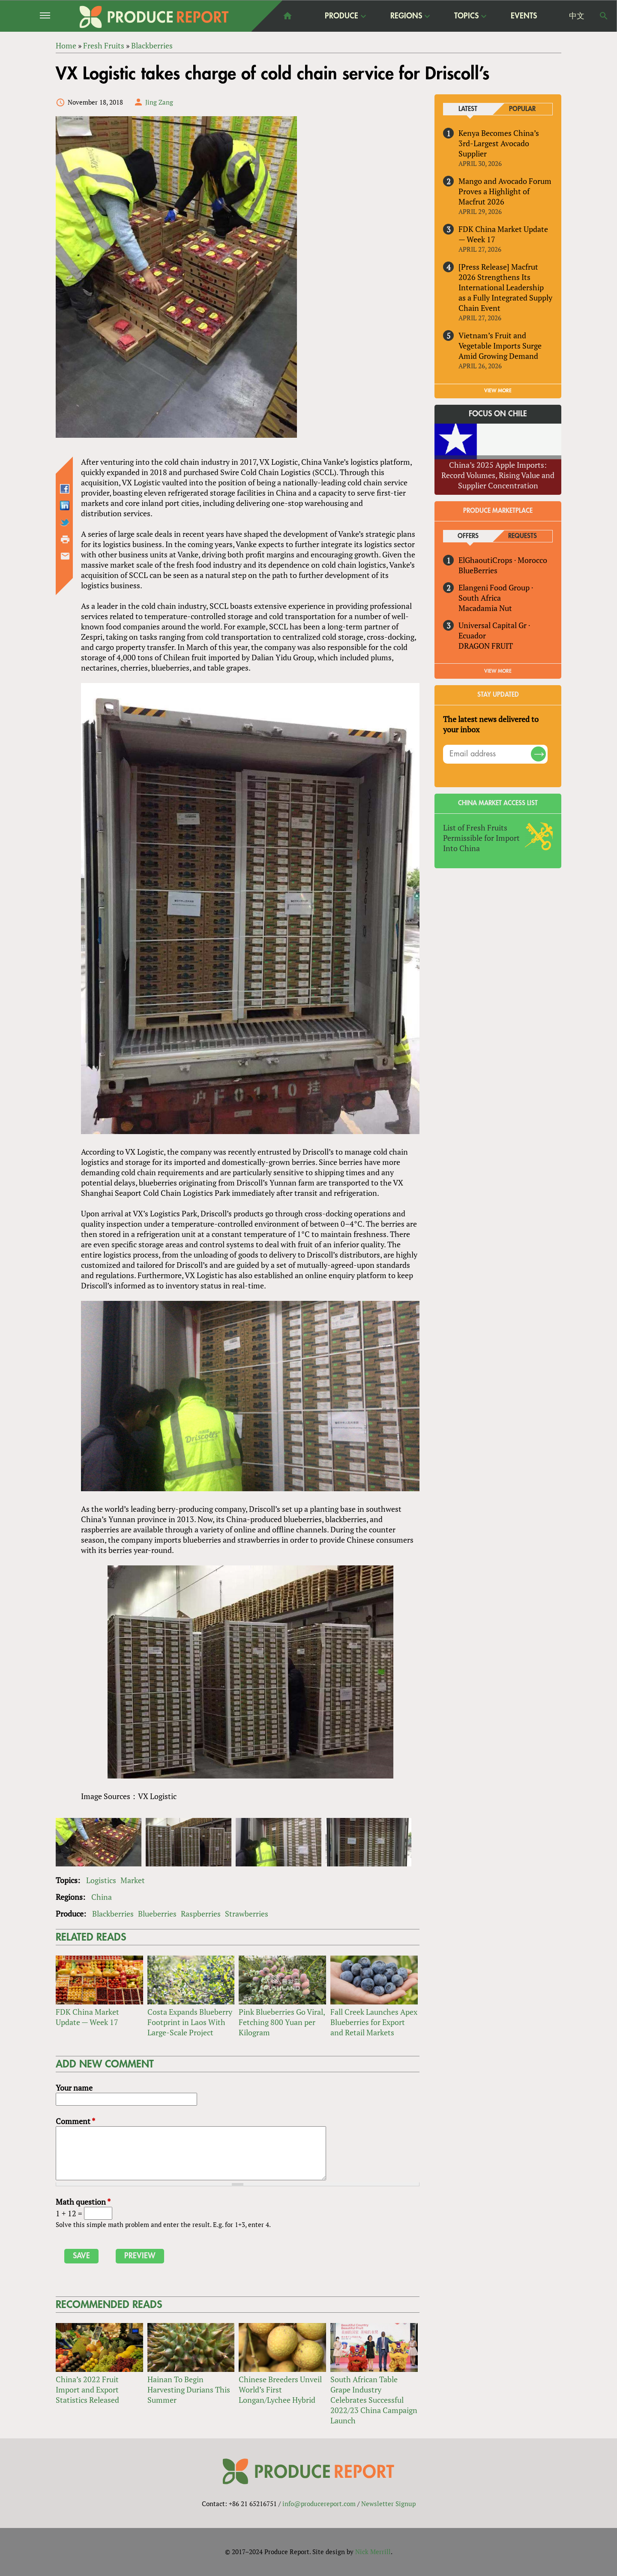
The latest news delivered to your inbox (491, 724)
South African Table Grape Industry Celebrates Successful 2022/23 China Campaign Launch (373, 2400)
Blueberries (157, 1913)
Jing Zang (159, 102)
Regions (406, 15)
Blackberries (113, 1913)
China (101, 1897)
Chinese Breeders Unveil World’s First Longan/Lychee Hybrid (280, 2389)
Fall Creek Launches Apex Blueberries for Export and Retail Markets (373, 2022)
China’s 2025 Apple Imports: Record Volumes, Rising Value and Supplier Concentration (497, 475)
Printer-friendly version (65, 539)
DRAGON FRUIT (485, 646)
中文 (576, 16)
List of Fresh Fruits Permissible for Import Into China (481, 837)
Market (132, 1880)
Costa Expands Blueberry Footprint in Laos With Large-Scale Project (189, 2022)
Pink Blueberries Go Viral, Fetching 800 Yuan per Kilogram (282, 2022)
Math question (83, 2202)
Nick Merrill (373, 2551)
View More (498, 671)
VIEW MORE (498, 390)
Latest (467, 109)
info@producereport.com (319, 2503)
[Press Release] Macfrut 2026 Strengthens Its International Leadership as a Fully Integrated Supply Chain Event (505, 287)
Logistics (101, 1880)
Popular (522, 109)
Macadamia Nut (485, 608)
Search (604, 16)
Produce (341, 15)
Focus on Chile (498, 414)
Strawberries (246, 1913)
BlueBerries (477, 570)
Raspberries (201, 1913)
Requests (522, 536)
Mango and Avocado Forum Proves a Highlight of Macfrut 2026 (504, 191)
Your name (74, 2087)
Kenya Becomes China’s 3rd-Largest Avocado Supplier (498, 143)
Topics (466, 15)
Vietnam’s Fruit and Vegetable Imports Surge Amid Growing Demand (500, 345)
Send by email (65, 556)
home (287, 16)
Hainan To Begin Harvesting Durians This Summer (188, 2389)
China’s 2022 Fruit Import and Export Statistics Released (87, 2389)
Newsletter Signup (388, 2503)
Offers (468, 536)
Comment (75, 2121)
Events (524, 16)
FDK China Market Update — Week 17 (87, 2017)
